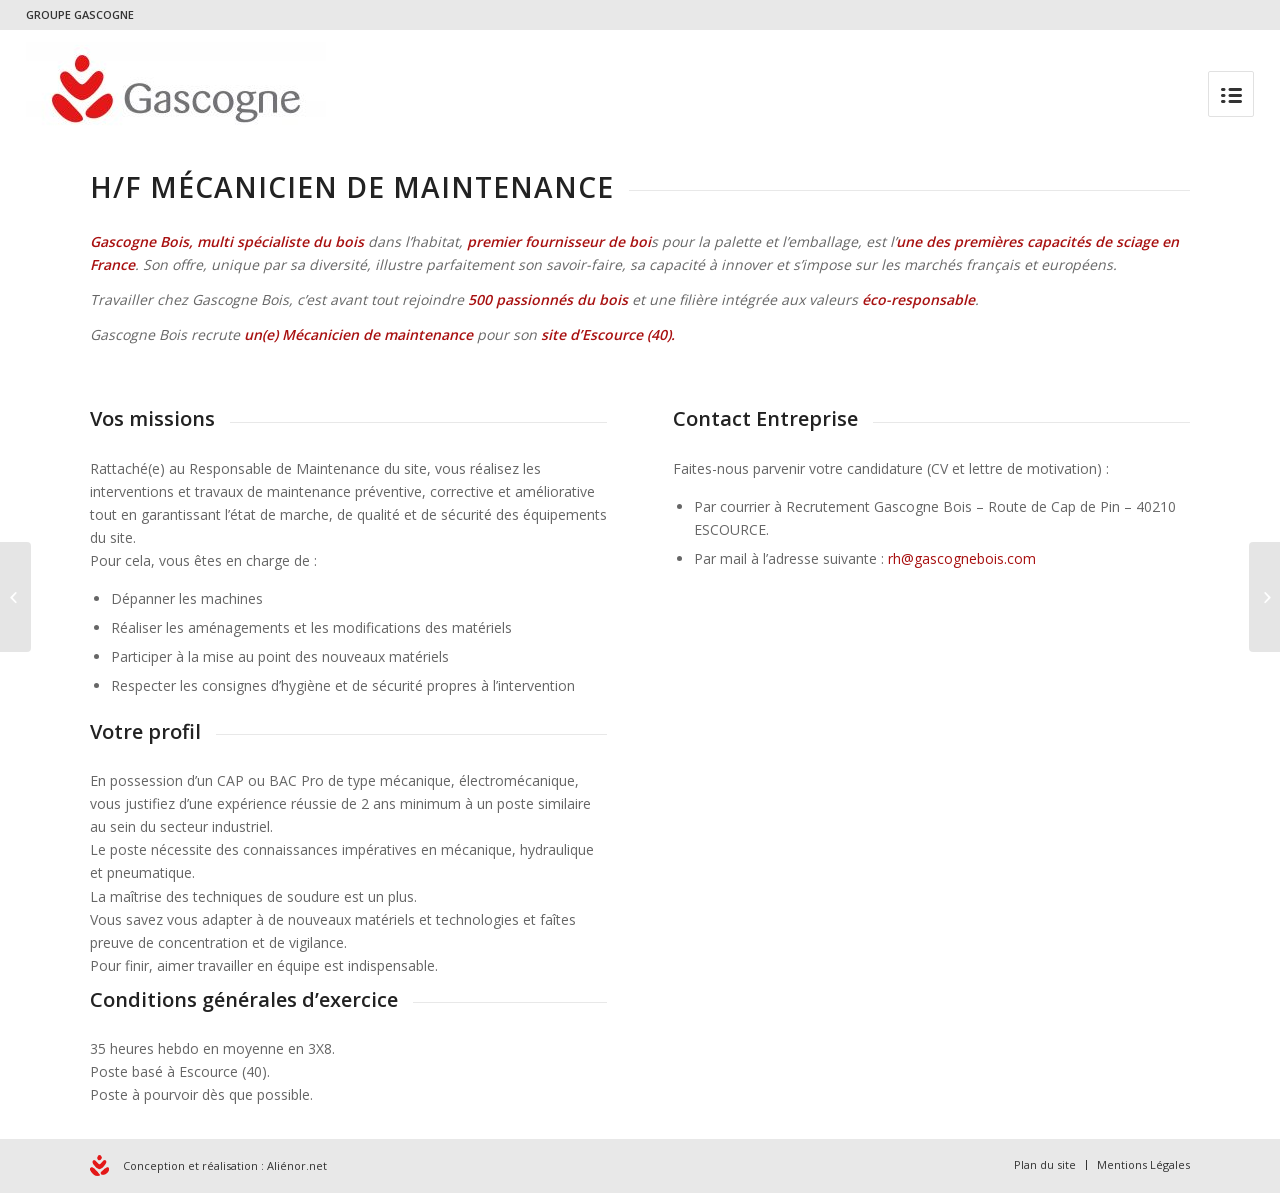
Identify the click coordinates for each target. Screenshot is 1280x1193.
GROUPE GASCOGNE (80, 14)
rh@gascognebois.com (962, 558)
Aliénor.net (297, 1165)
